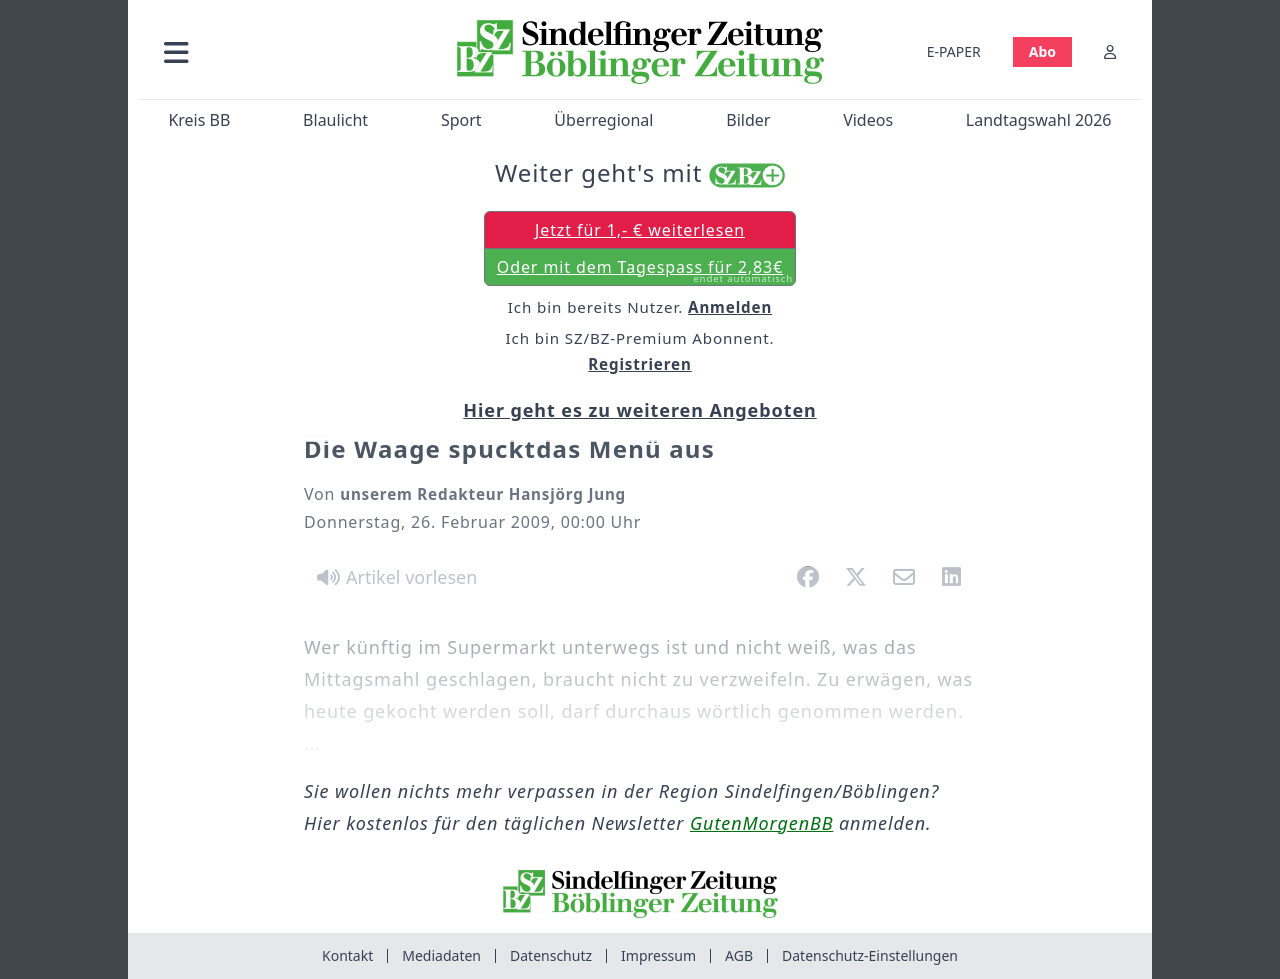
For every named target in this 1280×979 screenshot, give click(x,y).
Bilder (748, 120)
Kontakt (347, 955)
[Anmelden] (1110, 51)
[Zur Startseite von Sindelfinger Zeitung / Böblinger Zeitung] (640, 52)
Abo (1042, 51)
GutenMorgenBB (761, 823)
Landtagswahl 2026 (1039, 120)
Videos (868, 120)
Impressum (658, 955)
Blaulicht (335, 120)
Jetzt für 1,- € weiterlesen (640, 230)
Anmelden (730, 307)
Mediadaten (441, 955)
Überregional (603, 120)
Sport (461, 120)
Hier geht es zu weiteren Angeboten (639, 410)
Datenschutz (551, 955)
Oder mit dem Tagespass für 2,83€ (645, 271)
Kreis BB (199, 120)
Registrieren (640, 364)
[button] (283, 51)
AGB (739, 955)
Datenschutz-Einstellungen (870, 955)
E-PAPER (954, 51)
